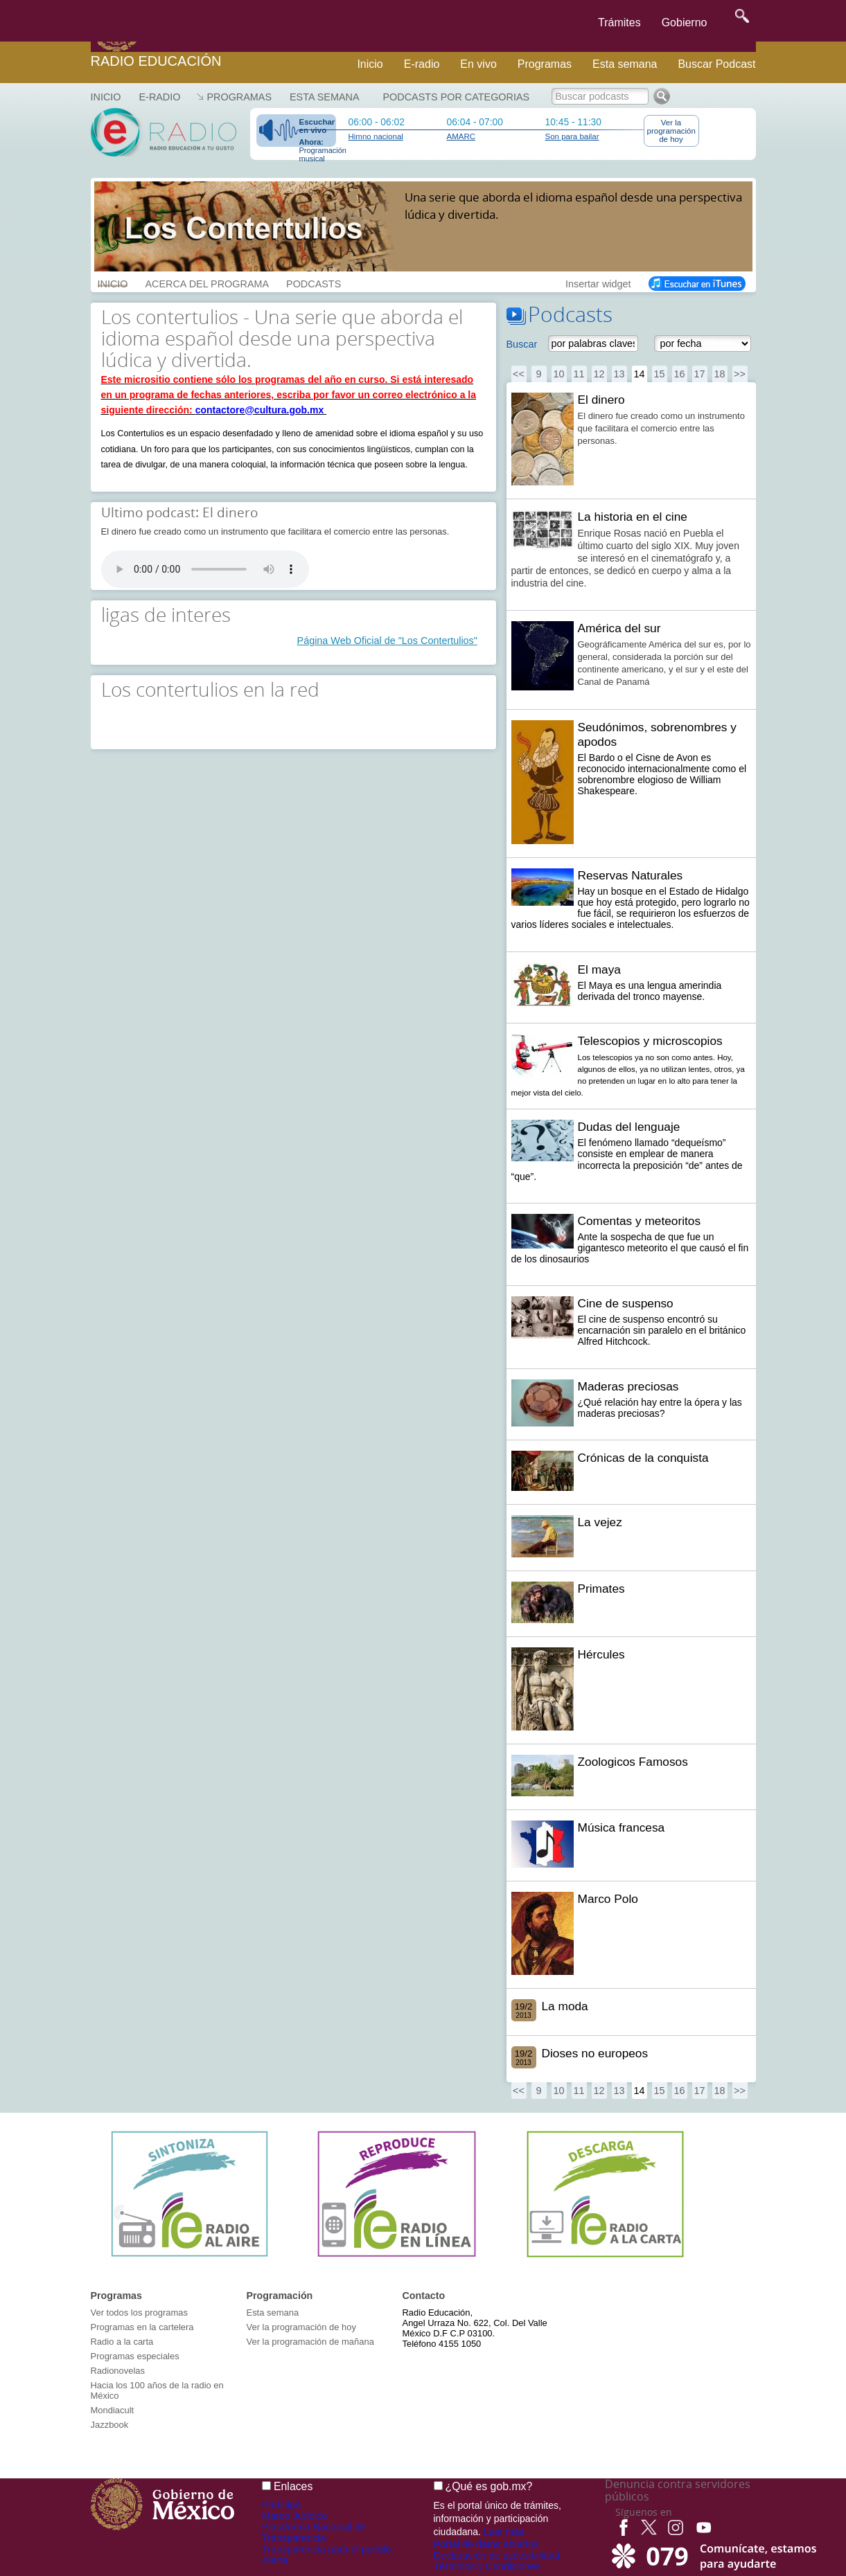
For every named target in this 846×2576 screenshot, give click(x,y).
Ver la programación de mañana (310, 2341)
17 (699, 373)
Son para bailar (572, 136)
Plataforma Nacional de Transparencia (314, 2532)
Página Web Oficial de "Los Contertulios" (387, 640)
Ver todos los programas (139, 2312)
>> (740, 373)
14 (638, 373)
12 (598, 373)
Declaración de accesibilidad (497, 2555)
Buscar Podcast (716, 64)
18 (719, 373)
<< (519, 373)
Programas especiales (135, 2356)
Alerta (275, 2560)
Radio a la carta (122, 2341)
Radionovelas (118, 2370)
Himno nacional (376, 136)
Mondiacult (112, 2410)
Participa (281, 2504)
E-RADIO (159, 96)
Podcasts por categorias (456, 96)
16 (679, 373)
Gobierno (684, 22)
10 (558, 373)
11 (578, 373)
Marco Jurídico (294, 2515)
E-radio (422, 64)
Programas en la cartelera (142, 2327)
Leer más (504, 2531)
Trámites (619, 22)
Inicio (369, 64)
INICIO (113, 282)
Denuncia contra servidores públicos (677, 2489)
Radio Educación (156, 61)
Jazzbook (110, 2425)
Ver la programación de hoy (671, 130)
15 (658, 373)
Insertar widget (598, 282)
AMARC (461, 136)
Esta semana (624, 64)
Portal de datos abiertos (486, 2544)
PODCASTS (313, 282)
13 (618, 373)
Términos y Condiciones (487, 2566)
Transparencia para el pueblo (326, 2549)
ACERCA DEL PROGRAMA (207, 282)
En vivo (478, 64)
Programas (545, 64)
